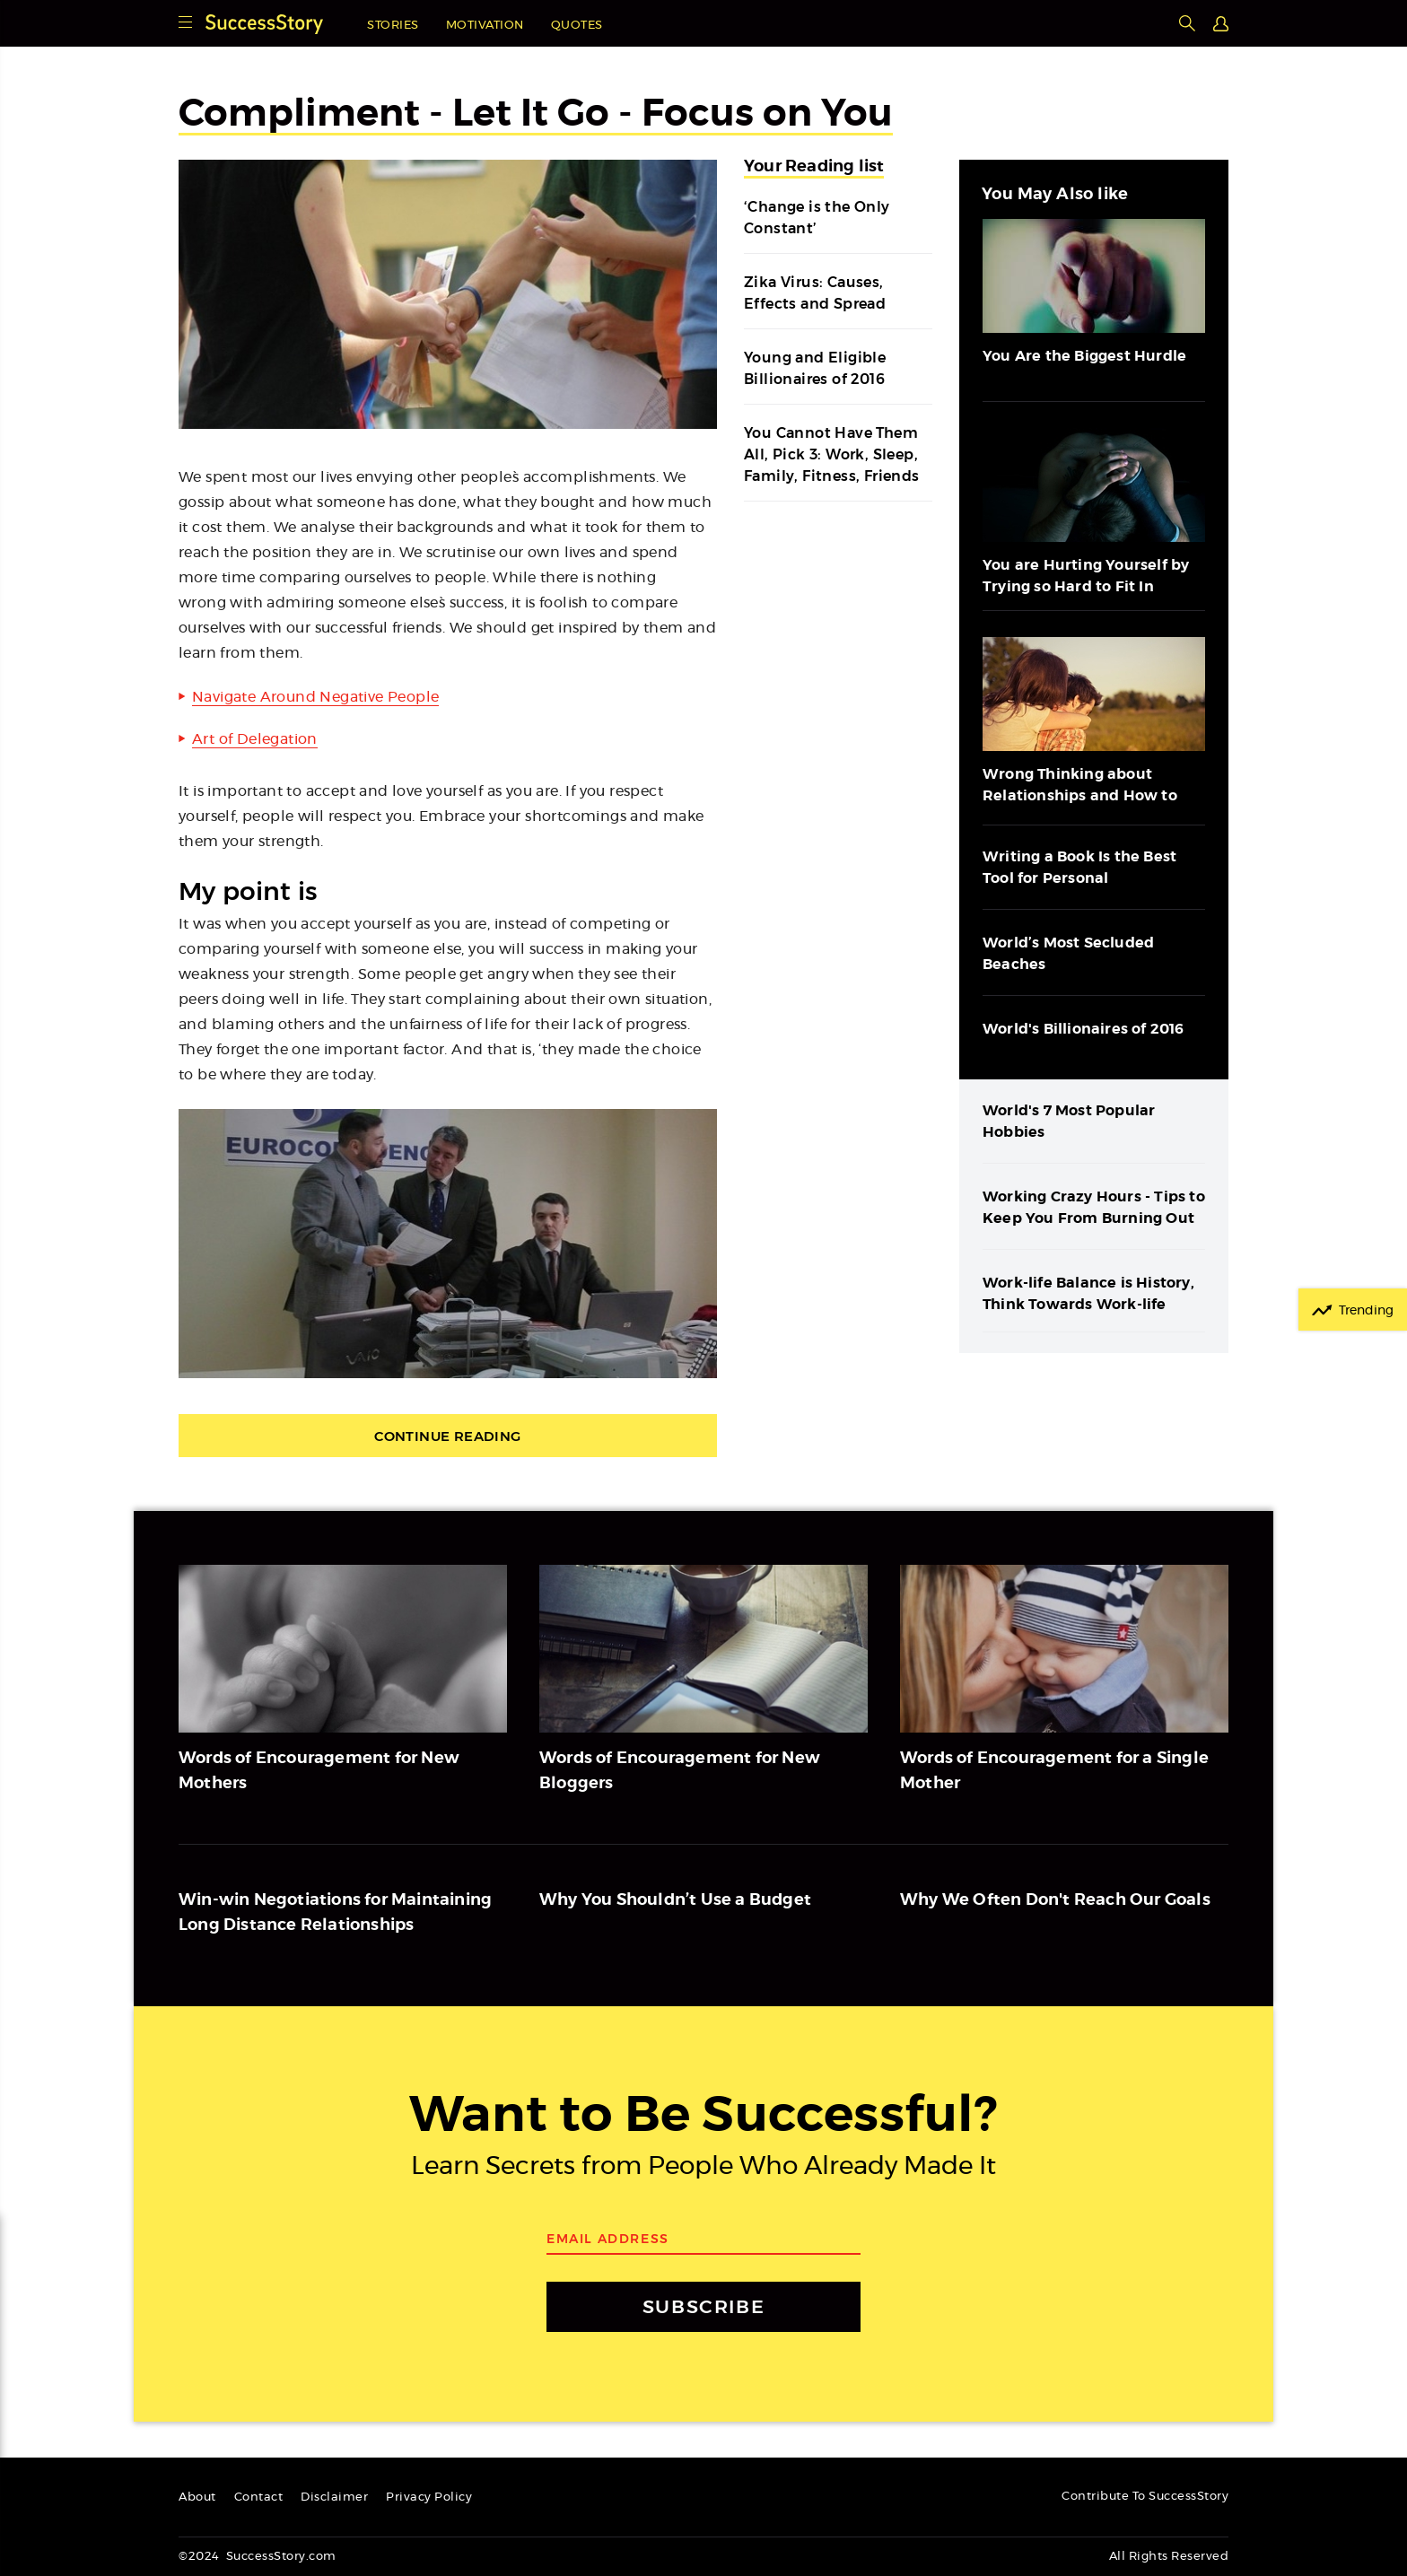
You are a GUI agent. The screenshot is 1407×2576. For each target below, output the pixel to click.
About (197, 2497)
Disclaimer (334, 2497)
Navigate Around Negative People (315, 697)
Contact (259, 2497)
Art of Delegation (255, 739)
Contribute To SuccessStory (1145, 2496)
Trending (1366, 1311)
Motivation (485, 25)
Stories (393, 25)
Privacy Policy (429, 2497)
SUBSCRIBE (703, 2306)
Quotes (577, 25)
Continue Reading (447, 1436)
